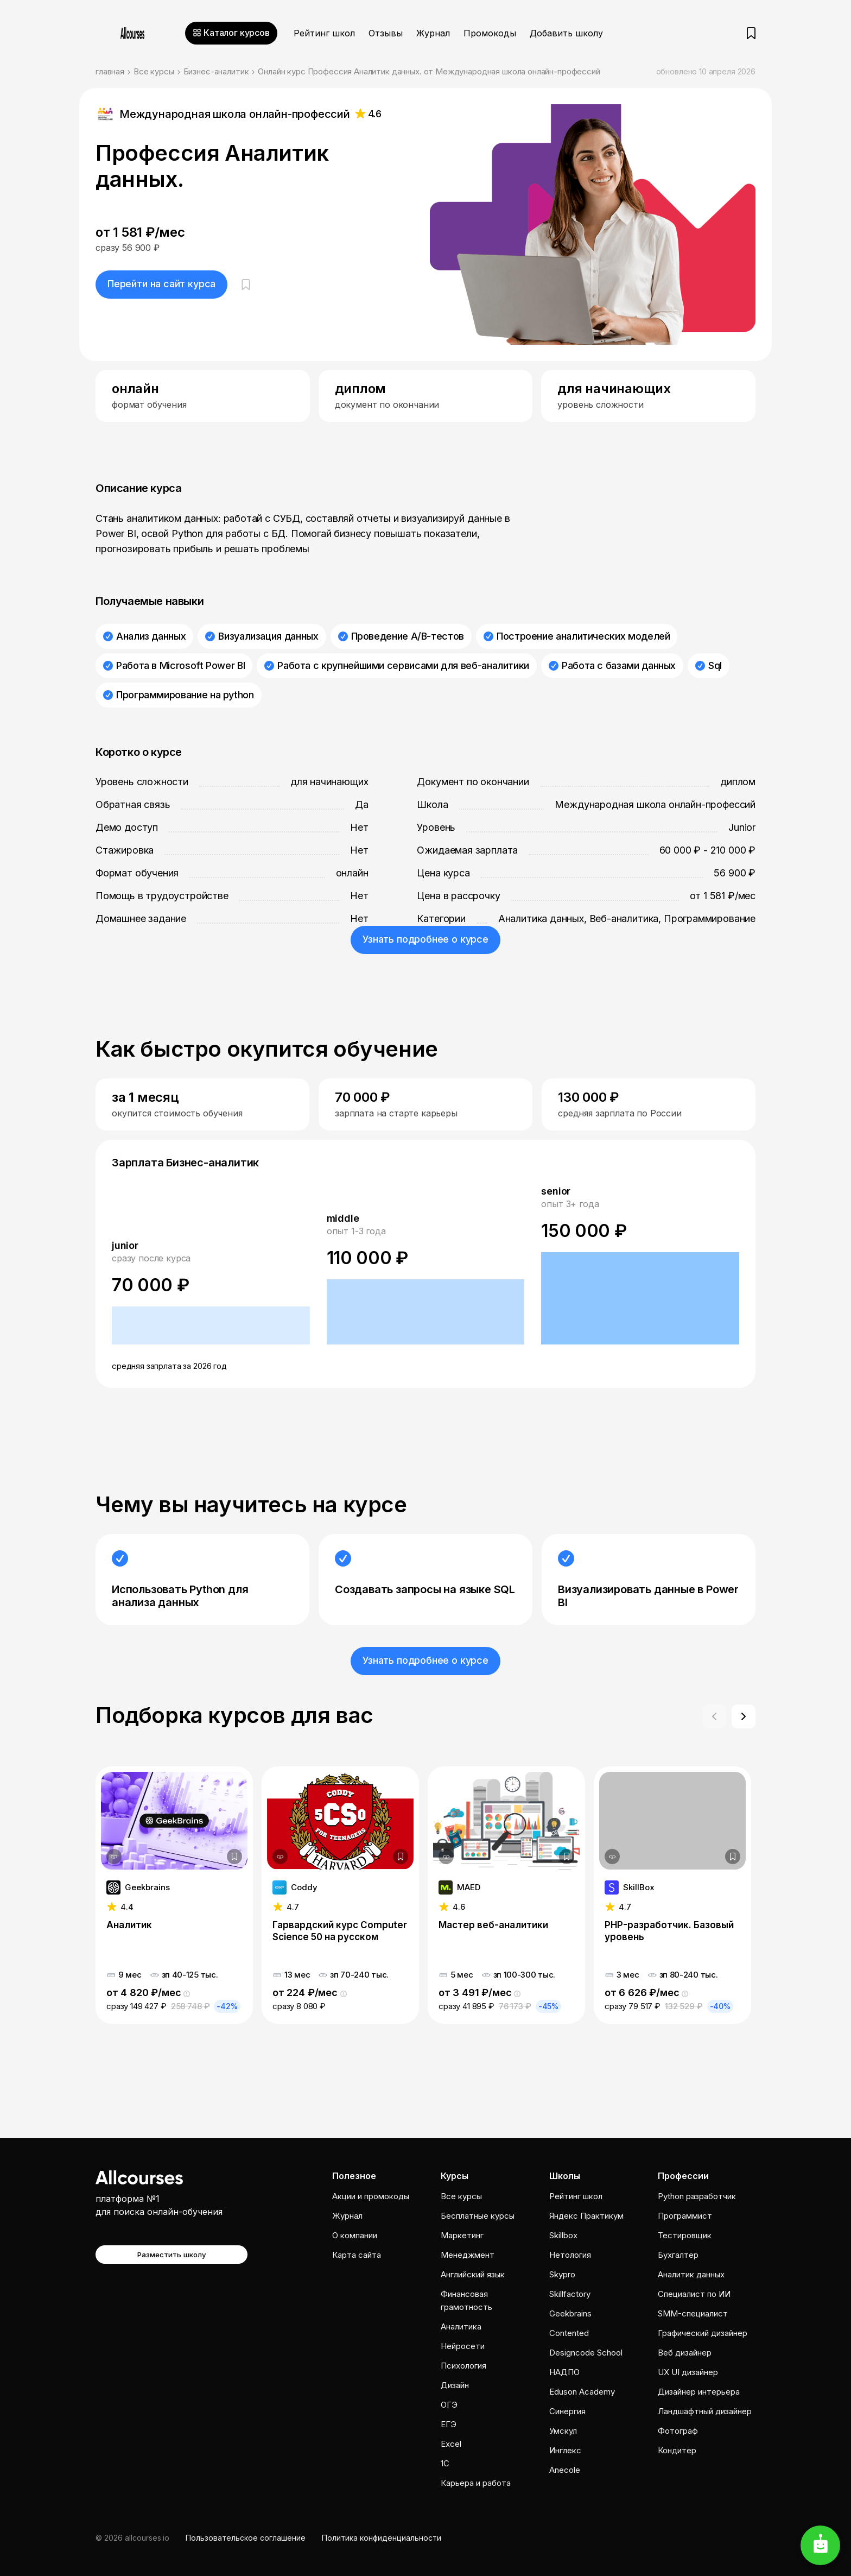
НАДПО (564, 2372)
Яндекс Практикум (586, 2216)
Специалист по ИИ (694, 2294)
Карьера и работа (476, 2483)
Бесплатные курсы (478, 2216)
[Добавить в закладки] (234, 1856)
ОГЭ (449, 2405)
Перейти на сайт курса (161, 283)
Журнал (433, 33)
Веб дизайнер (685, 2352)
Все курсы (154, 71)
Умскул (563, 2431)
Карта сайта (356, 2255)
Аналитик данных (691, 2274)
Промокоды (489, 33)
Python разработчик (697, 2196)
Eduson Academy (582, 2391)
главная (110, 71)
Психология (463, 2365)
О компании (354, 2235)
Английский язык (473, 2274)
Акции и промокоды (370, 2196)
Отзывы (386, 33)
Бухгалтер (678, 2255)
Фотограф (678, 2431)
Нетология (570, 2255)
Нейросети (463, 2346)
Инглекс (565, 2450)
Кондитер (677, 2450)
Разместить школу (171, 2254)
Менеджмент (467, 2255)
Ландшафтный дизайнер (705, 2411)
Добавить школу (566, 33)
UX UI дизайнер (688, 2372)
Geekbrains (570, 2313)
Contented (569, 2333)
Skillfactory (569, 2294)
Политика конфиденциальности (381, 2537)
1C (445, 2463)
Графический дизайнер (702, 2333)
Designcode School (586, 2352)
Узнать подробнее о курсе (425, 939)
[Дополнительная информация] (114, 1856)
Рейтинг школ (324, 33)
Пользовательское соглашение (246, 2537)
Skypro (562, 2274)
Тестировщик (685, 2235)
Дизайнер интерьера (699, 2391)
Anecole (564, 2470)
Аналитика (461, 2326)
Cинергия (567, 2411)
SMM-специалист (693, 2313)
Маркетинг (462, 2235)
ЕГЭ (448, 2424)
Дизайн (455, 2385)
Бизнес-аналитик (216, 71)
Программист (685, 2216)
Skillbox (563, 2235)
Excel (451, 2444)
